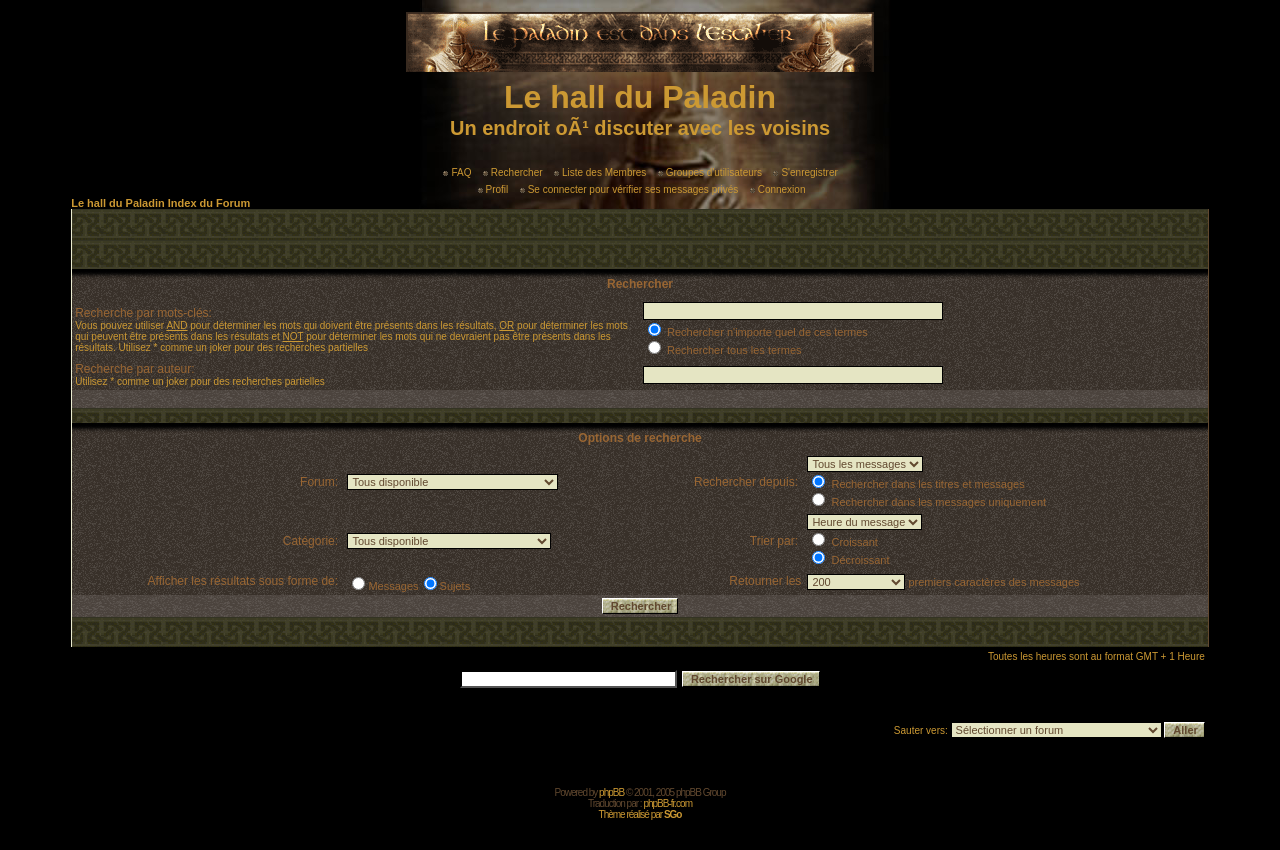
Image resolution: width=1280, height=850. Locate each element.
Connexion (778, 189)
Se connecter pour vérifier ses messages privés (629, 189)
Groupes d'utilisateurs (710, 172)
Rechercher (513, 172)
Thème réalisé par (640, 814)
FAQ (457, 172)
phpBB (611, 792)
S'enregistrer (805, 172)
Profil (493, 189)
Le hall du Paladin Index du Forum (160, 203)
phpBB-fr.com (667, 803)
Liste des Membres (600, 172)
